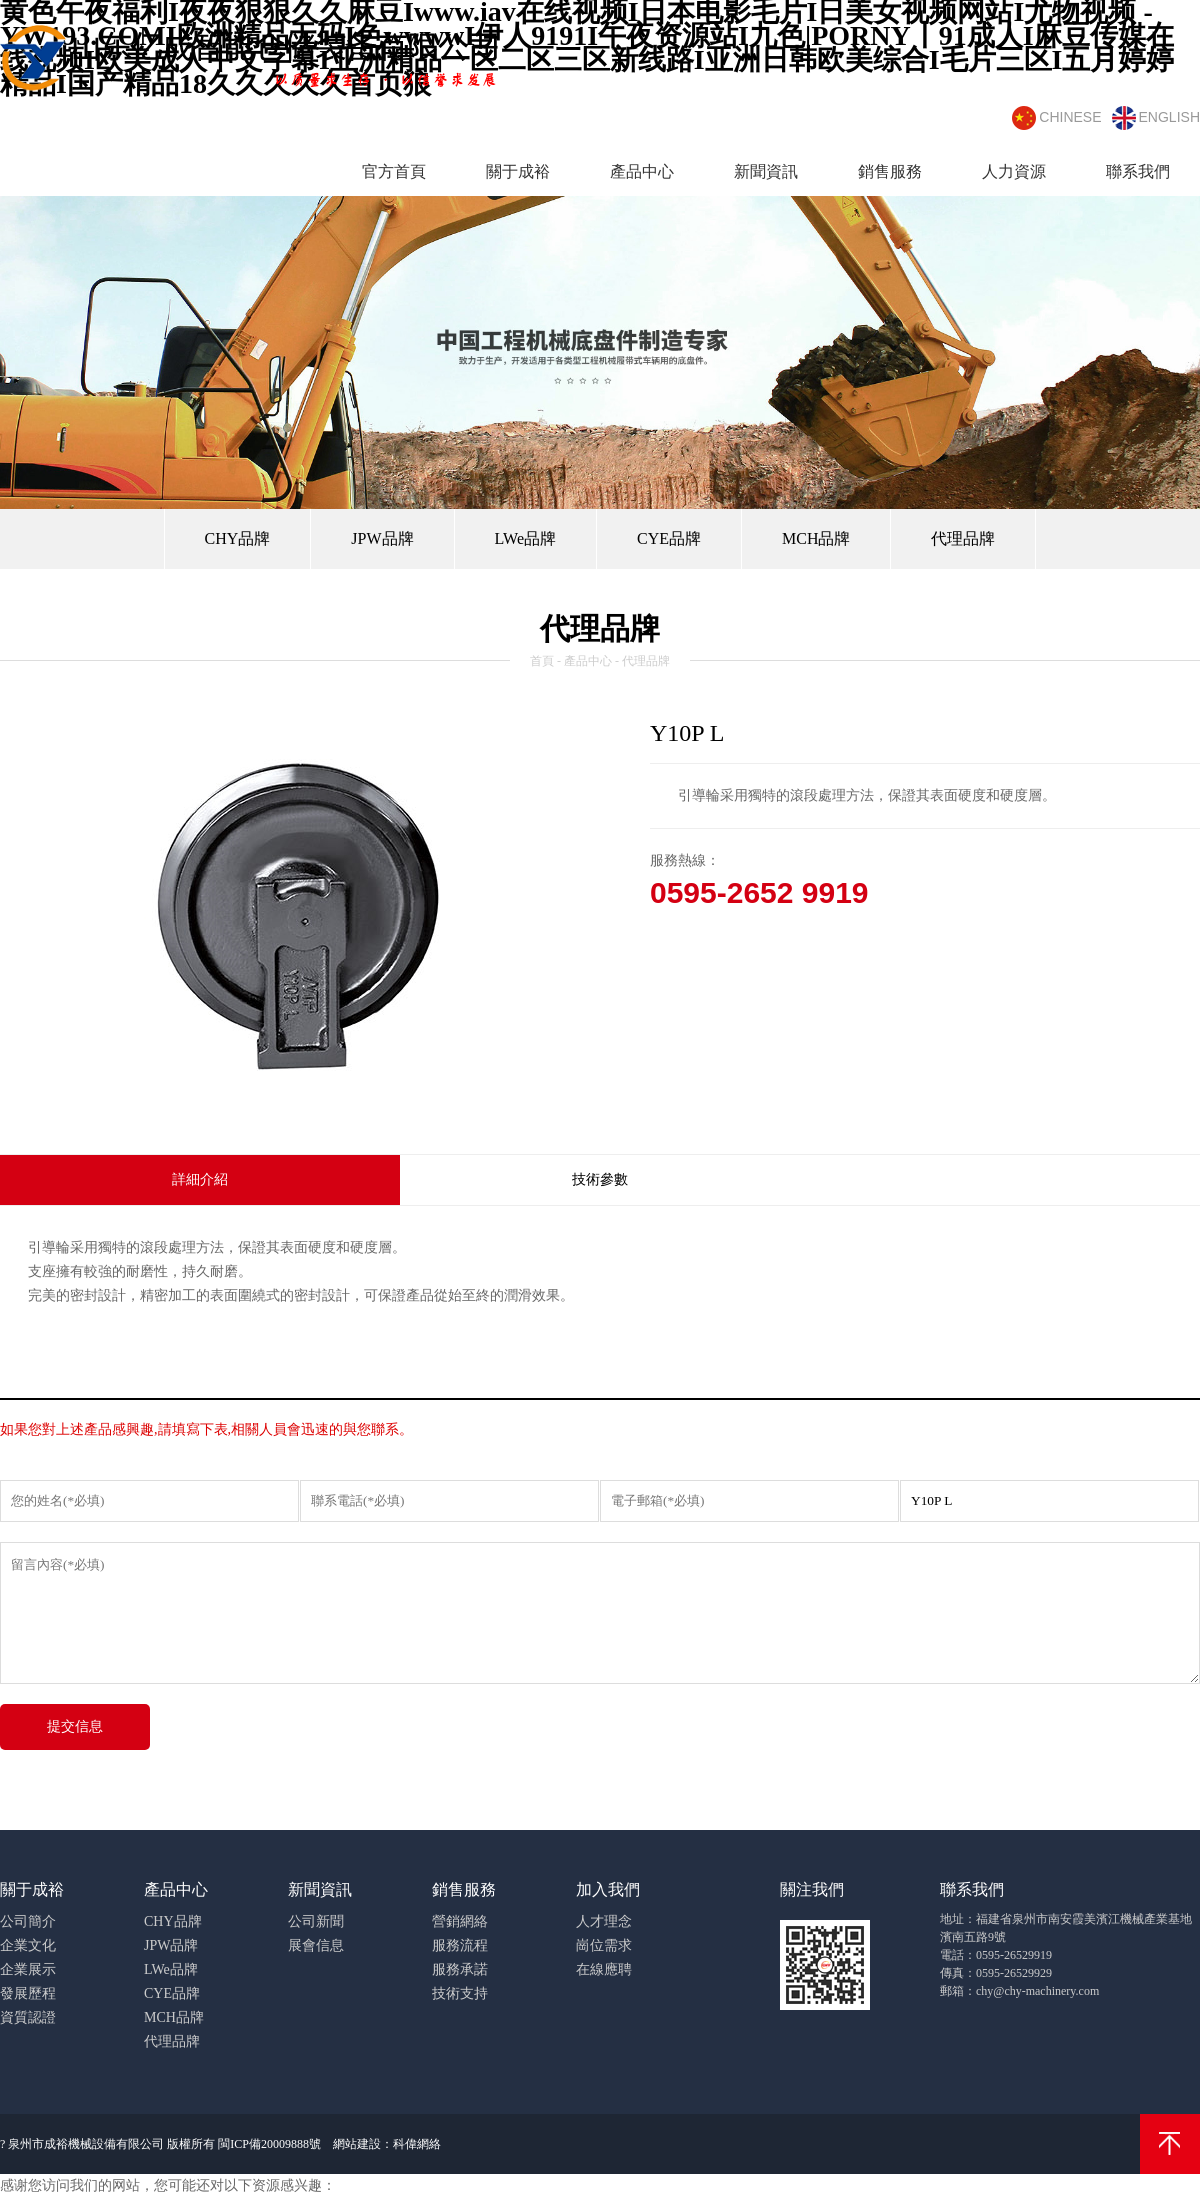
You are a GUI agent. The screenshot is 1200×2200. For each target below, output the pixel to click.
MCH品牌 (816, 538)
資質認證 (28, 2017)
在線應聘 (604, 1969)
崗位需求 (604, 1945)
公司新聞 (316, 1921)
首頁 (542, 661)
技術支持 (460, 1993)
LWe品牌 (526, 538)
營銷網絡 (460, 1921)
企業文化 (28, 1945)
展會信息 (316, 1945)
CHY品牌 (238, 538)
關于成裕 (518, 171)
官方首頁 (394, 171)
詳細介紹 (200, 1179)
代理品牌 (963, 538)
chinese (1056, 118)
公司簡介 (28, 1921)
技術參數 (600, 1179)
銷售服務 (890, 171)
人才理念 (604, 1921)
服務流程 (460, 1945)
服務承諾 (460, 1969)
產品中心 (642, 171)
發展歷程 (28, 1993)
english (1156, 118)
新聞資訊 (766, 171)
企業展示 (28, 1969)
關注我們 (812, 1889)
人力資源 (1014, 171)
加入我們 (608, 1889)
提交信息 (75, 1726)
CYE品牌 (669, 538)
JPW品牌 (382, 538)
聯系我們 (1138, 171)
